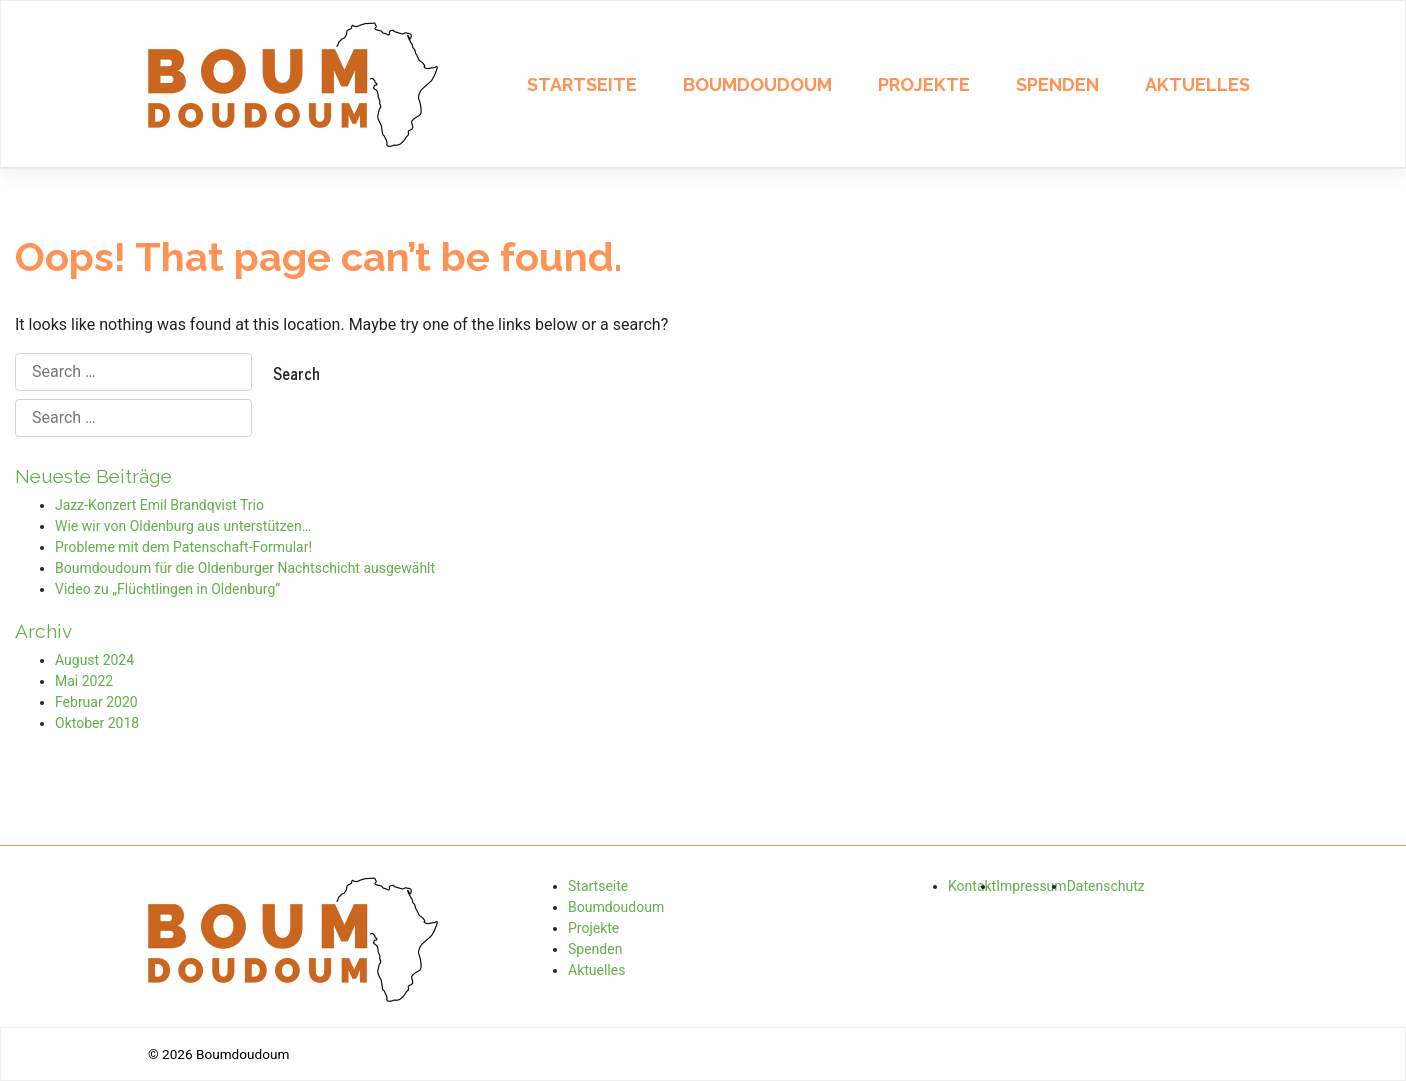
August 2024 (94, 660)
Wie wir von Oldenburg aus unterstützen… (183, 526)
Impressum (1031, 886)
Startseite (582, 84)
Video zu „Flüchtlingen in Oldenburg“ (167, 589)
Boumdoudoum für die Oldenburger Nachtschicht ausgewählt (245, 568)
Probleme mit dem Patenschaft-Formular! (183, 547)
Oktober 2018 (97, 723)
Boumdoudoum (757, 84)
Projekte (924, 84)
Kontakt (972, 886)
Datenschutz (1106, 886)
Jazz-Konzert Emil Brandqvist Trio (159, 505)
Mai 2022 (84, 681)
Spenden (1057, 84)
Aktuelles (1197, 84)
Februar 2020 (96, 702)
